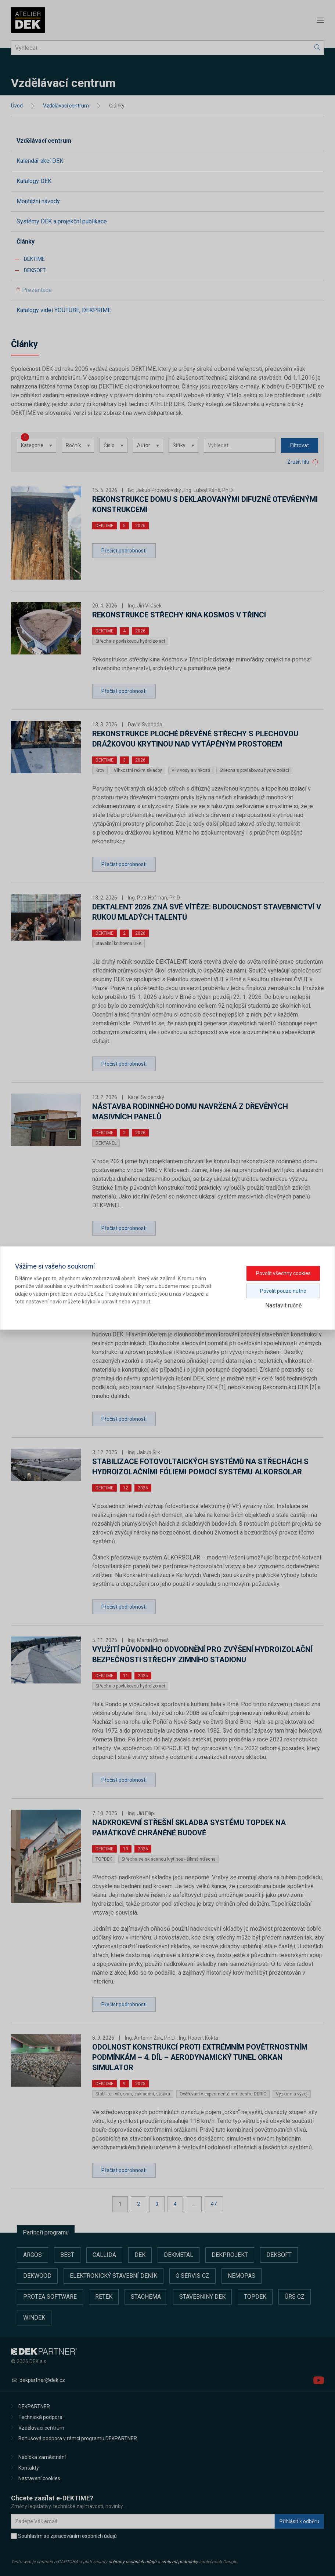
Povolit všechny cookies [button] (283, 1273)
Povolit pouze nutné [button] (283, 1291)
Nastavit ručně (283, 1305)
